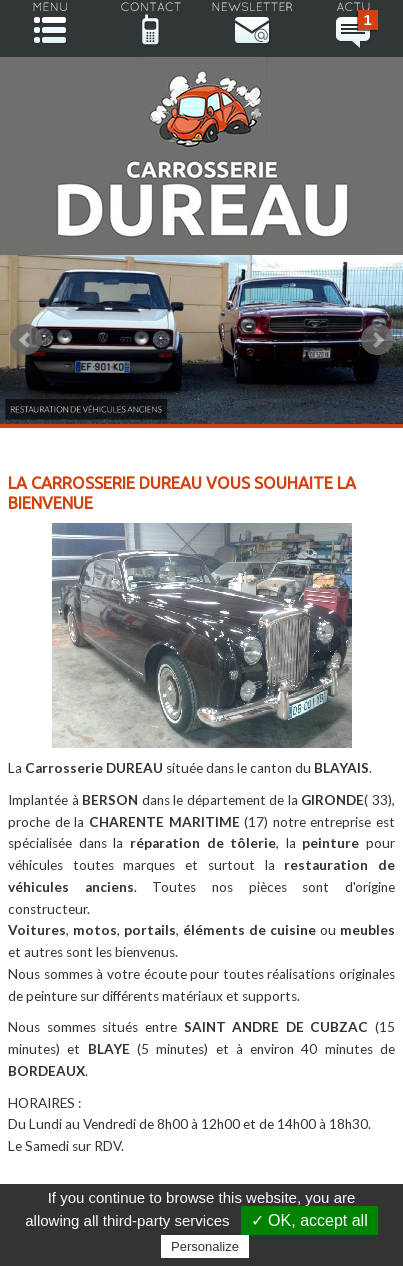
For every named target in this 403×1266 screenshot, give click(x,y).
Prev (26, 340)
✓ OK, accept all (309, 1220)
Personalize (205, 1246)
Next (377, 340)
